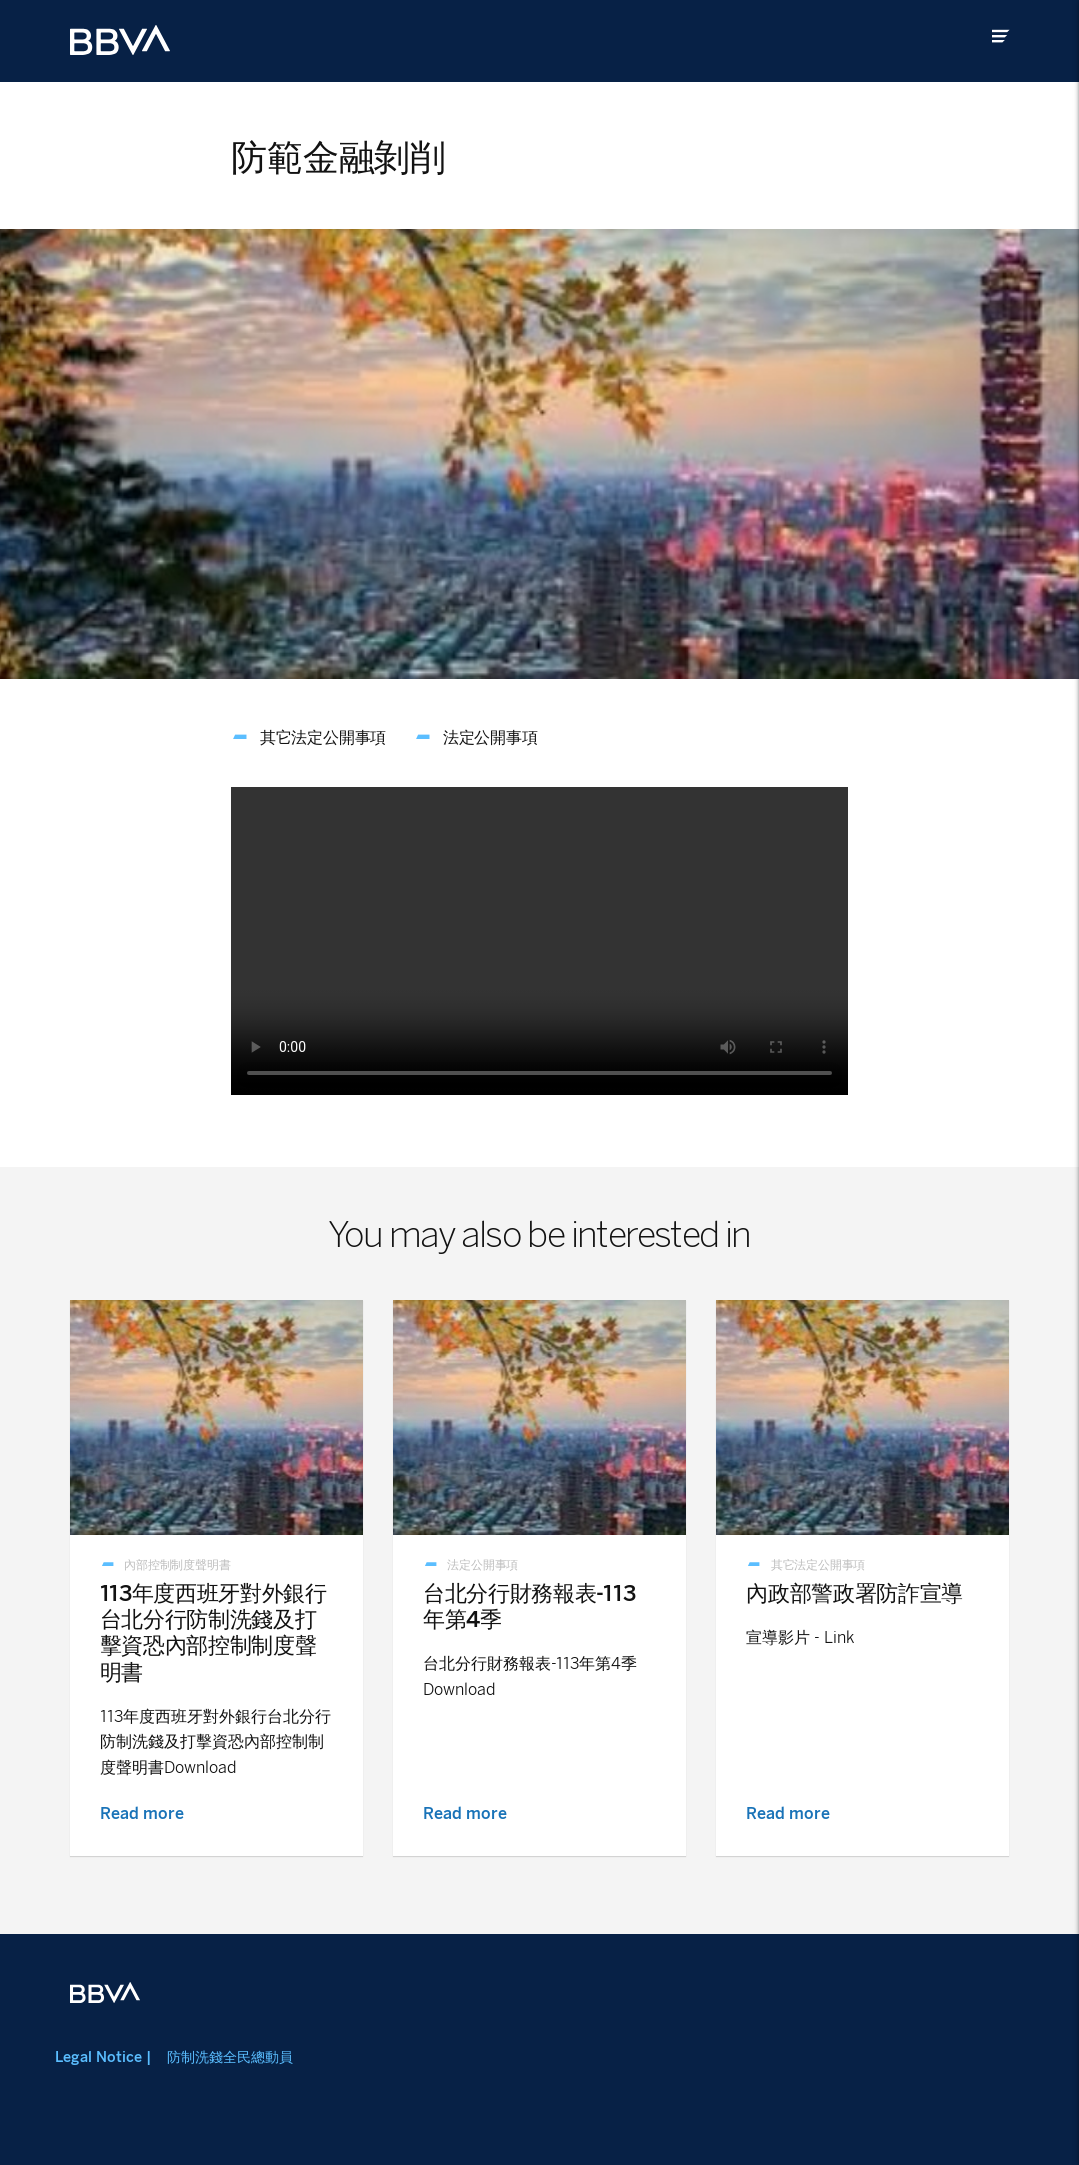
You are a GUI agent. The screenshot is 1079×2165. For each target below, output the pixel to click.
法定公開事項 (490, 737)
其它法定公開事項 (323, 737)
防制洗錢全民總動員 (230, 2057)
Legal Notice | (103, 2057)
